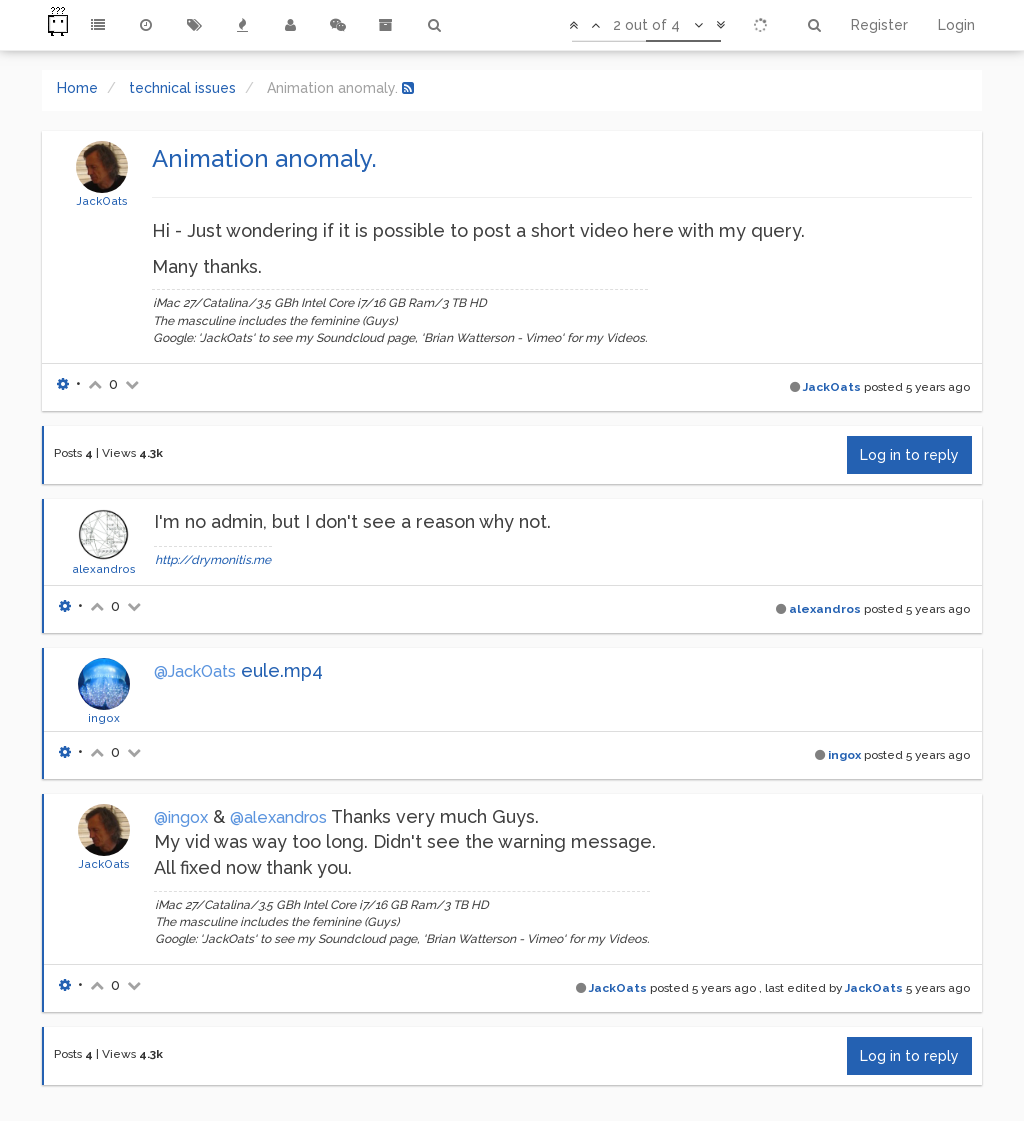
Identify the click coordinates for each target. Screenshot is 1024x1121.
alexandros (104, 569)
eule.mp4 (282, 670)
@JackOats (195, 671)
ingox (104, 718)
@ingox (181, 817)
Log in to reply (909, 455)
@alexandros (278, 817)
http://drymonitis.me (213, 560)
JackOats (102, 201)
